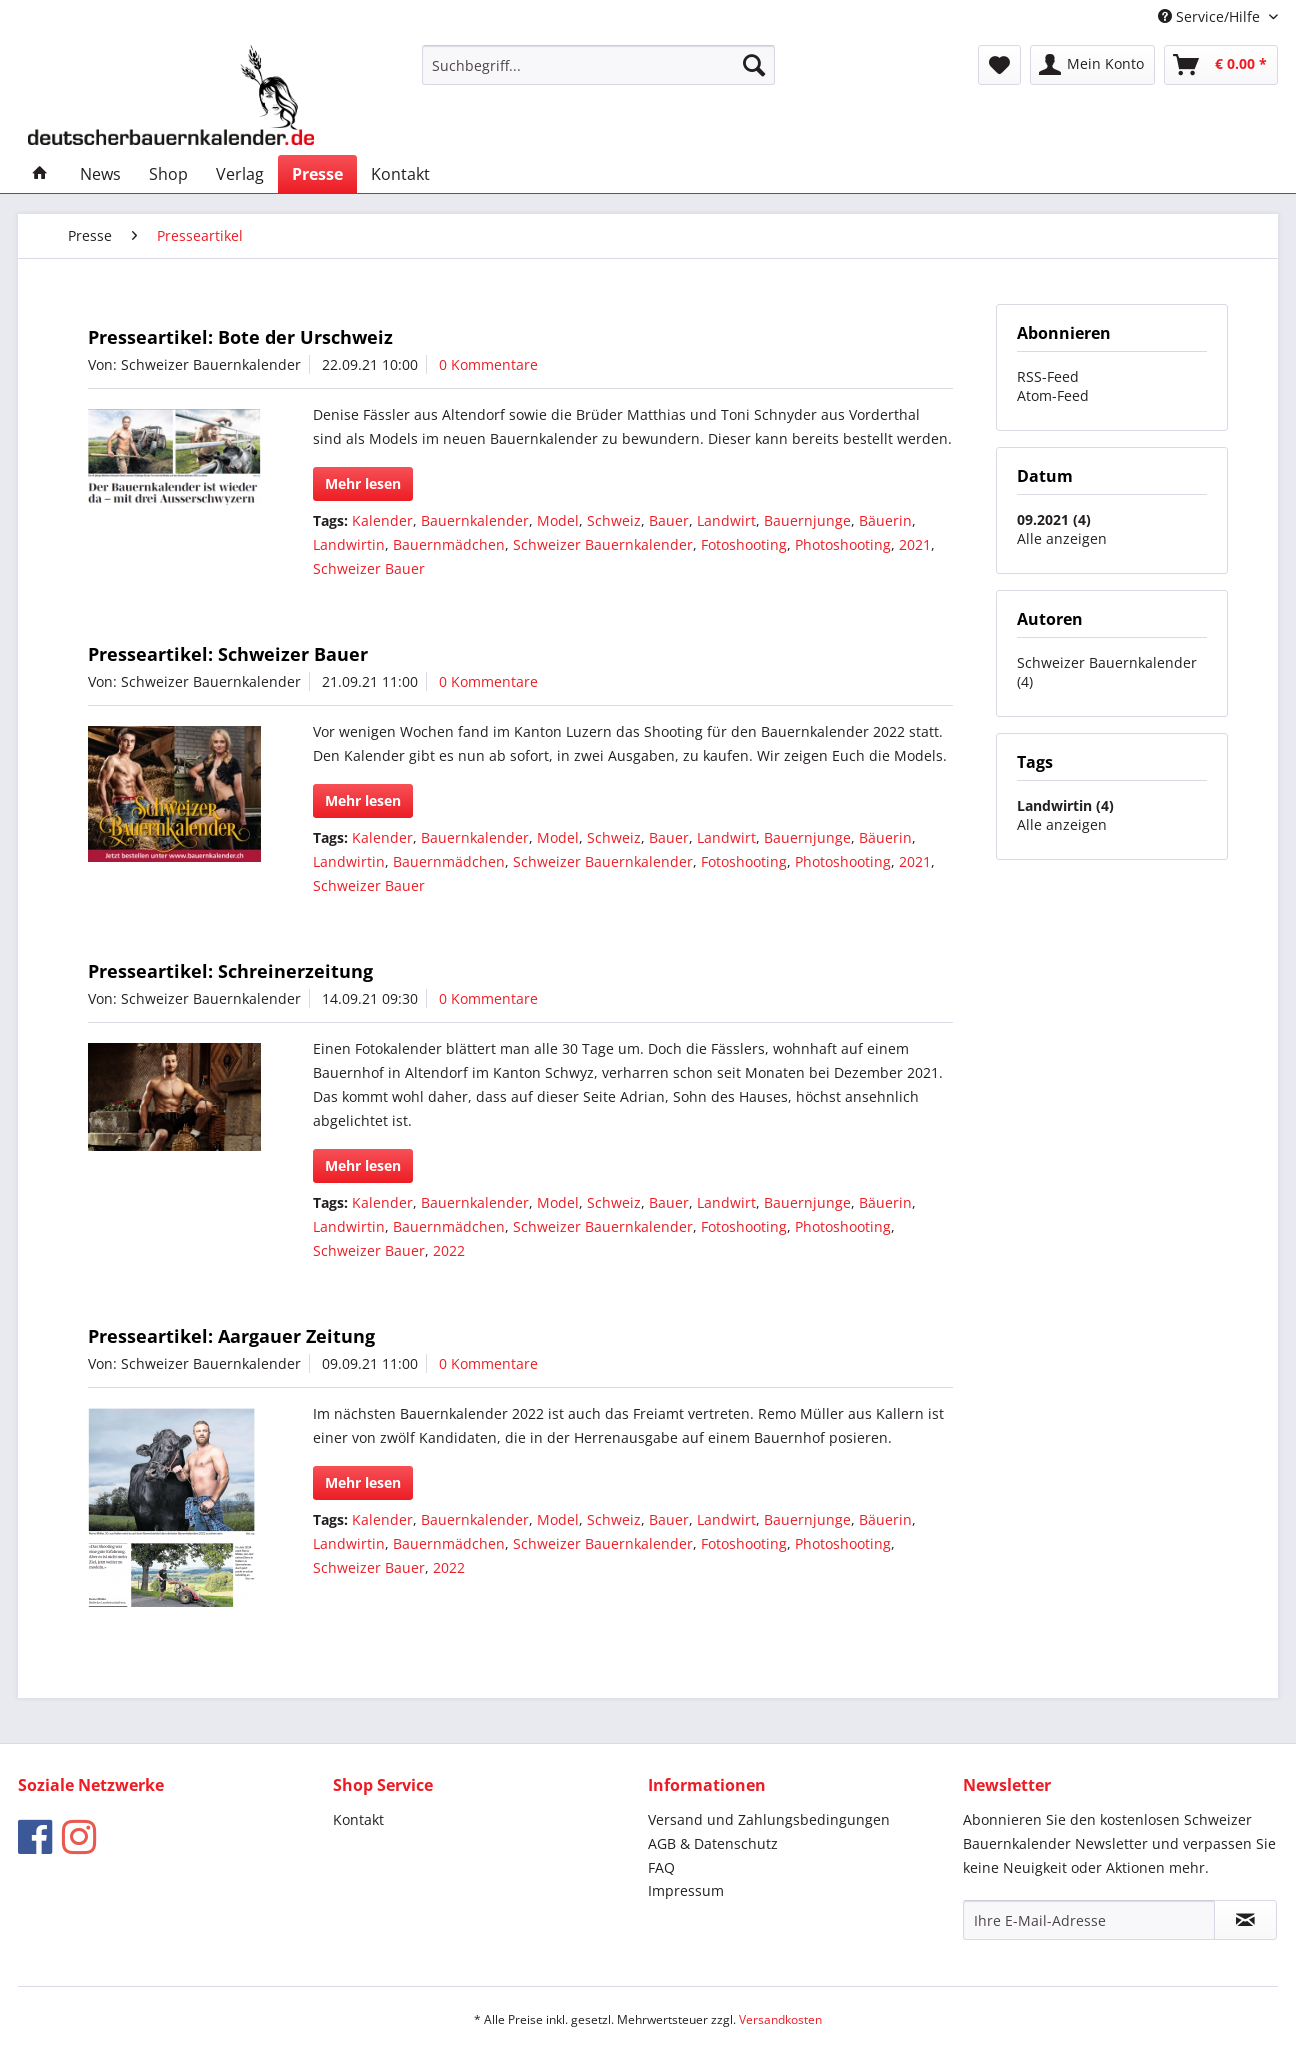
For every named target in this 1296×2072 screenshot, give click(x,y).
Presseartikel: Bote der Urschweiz (240, 337)
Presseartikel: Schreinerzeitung (230, 971)
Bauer (669, 520)
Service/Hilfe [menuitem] (1211, 16)
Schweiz (614, 520)
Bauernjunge (807, 520)
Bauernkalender (475, 520)
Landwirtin (349, 544)
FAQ (661, 1867)
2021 (915, 544)
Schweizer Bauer (369, 568)
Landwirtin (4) (1065, 805)
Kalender (382, 520)
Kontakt (358, 1819)
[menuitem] (598, 65)
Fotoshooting (744, 544)
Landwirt (726, 520)
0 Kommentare (488, 364)
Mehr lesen (363, 483)
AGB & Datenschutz (713, 1843)
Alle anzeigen (1062, 538)
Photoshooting (843, 544)
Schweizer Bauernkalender (603, 544)
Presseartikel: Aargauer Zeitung (231, 1336)
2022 (449, 1250)
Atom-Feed (1053, 395)
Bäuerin (885, 520)
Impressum (686, 1890)
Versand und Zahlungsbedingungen (769, 1819)
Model (558, 520)
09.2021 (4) (1054, 519)
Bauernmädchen (449, 544)
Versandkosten (780, 2019)
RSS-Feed (1048, 376)
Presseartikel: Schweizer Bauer (228, 654)
